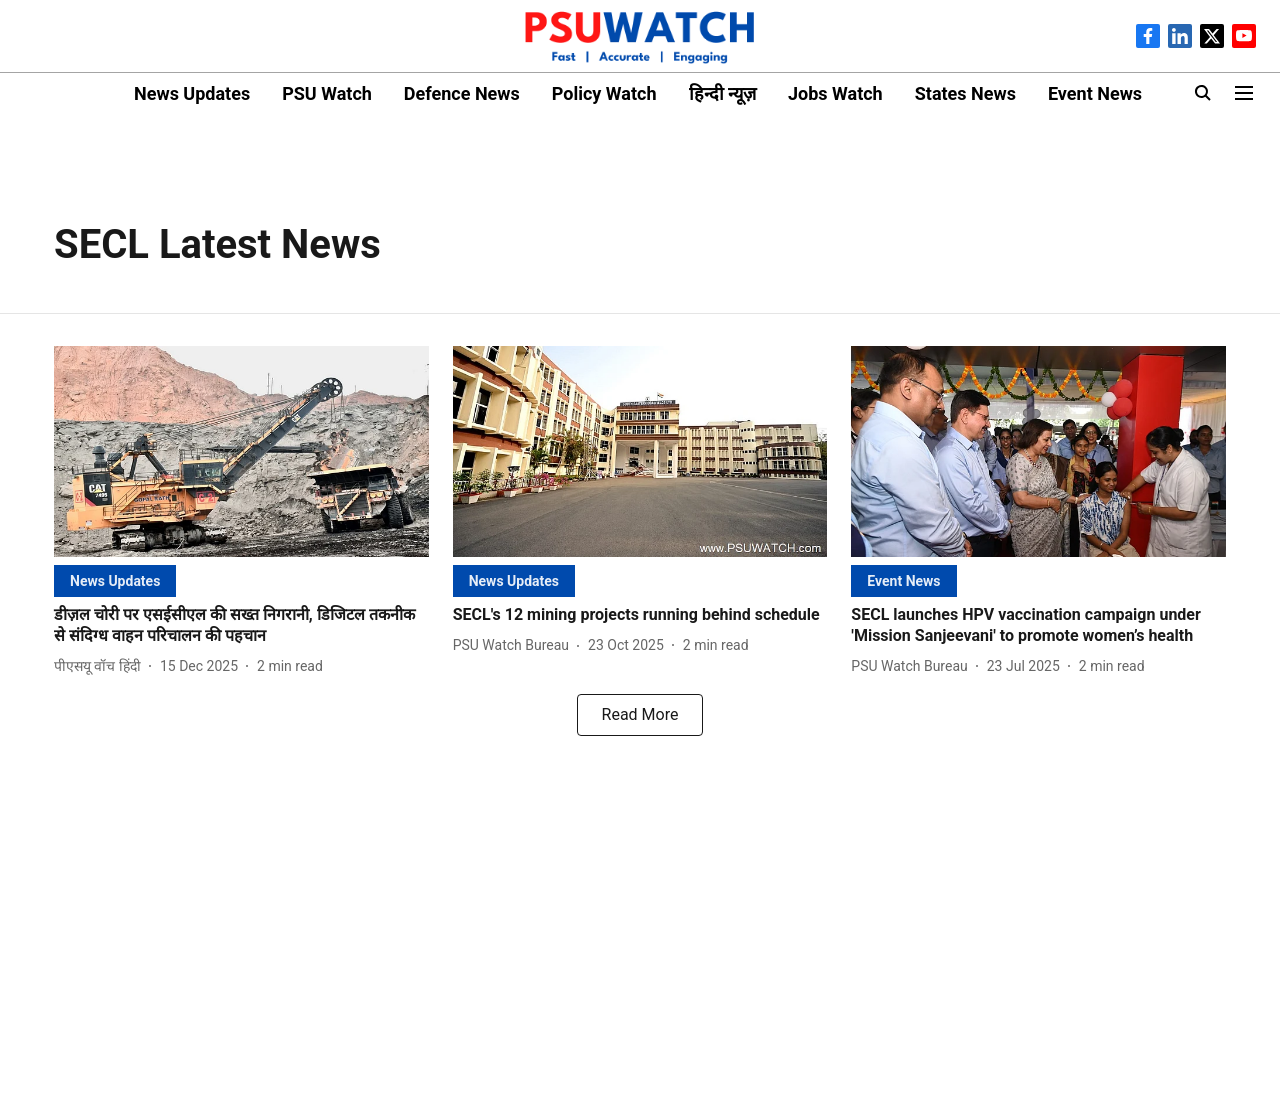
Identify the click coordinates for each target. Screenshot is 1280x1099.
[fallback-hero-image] (241, 451)
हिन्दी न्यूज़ (722, 93)
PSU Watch (327, 93)
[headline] (241, 626)
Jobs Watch (835, 93)
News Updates (192, 93)
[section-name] (115, 580)
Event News (1095, 93)
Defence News (462, 93)
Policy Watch (604, 93)
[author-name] (101, 666)
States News (965, 93)
